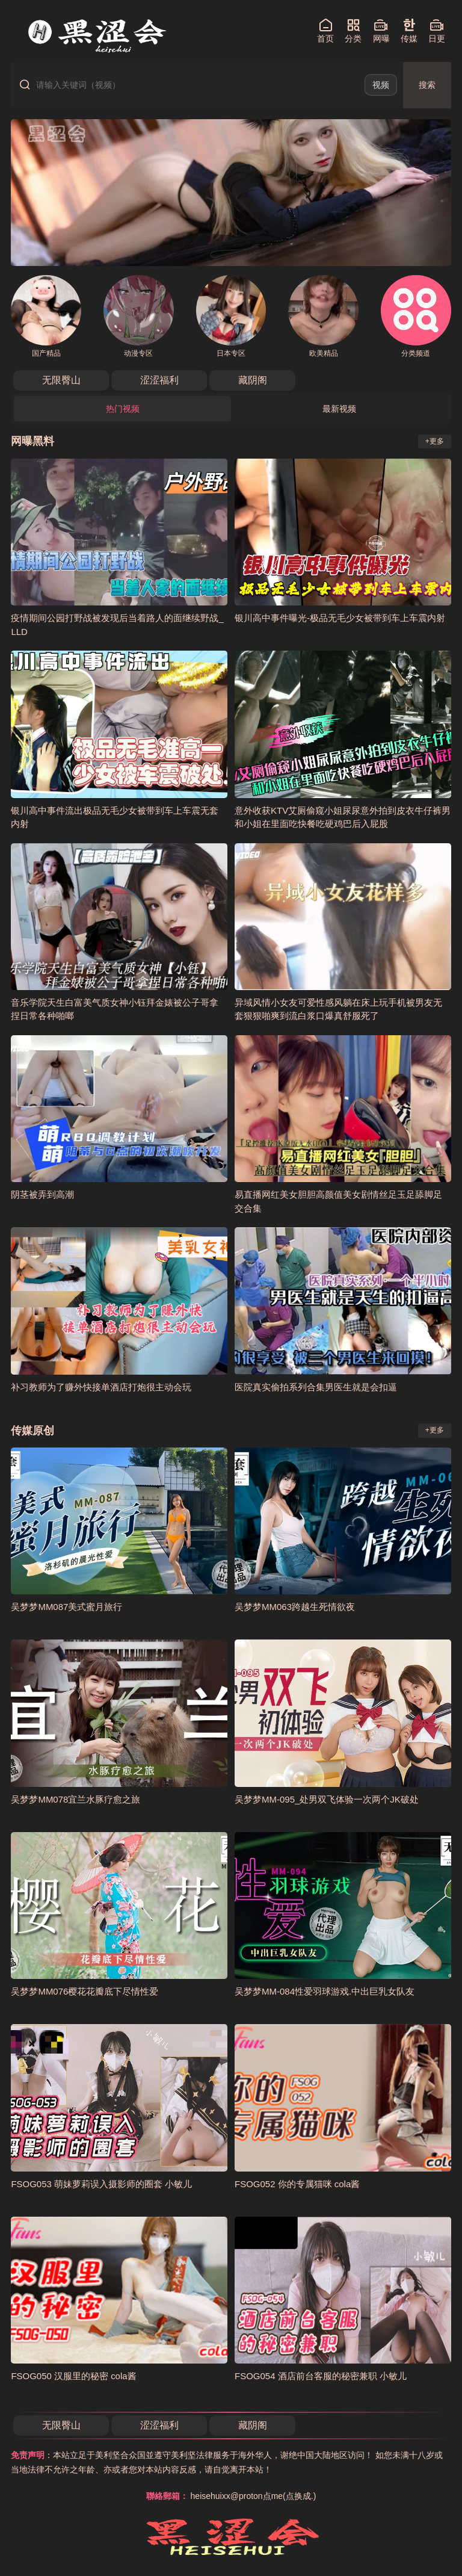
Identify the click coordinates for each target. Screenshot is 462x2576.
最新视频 (339, 408)
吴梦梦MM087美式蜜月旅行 (66, 1607)
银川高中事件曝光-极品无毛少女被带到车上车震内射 (340, 618)
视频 (380, 85)
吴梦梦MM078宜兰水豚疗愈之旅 (75, 1799)
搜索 (427, 85)
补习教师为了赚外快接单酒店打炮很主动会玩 (101, 1387)
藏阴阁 (252, 380)
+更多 (434, 441)
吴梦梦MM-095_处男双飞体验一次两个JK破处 (327, 1799)
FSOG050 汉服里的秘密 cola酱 (73, 2376)
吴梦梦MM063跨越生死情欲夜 (295, 1607)
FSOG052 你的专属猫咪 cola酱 (297, 2184)
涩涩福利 (159, 380)
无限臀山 (61, 380)
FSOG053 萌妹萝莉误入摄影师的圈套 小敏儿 (101, 2184)
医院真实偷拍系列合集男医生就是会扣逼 (316, 1387)
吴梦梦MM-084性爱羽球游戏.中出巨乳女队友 (324, 1991)
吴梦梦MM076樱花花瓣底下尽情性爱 (84, 1991)
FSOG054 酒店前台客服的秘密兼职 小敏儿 (321, 2376)
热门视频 (123, 408)
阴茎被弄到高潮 (42, 1194)
